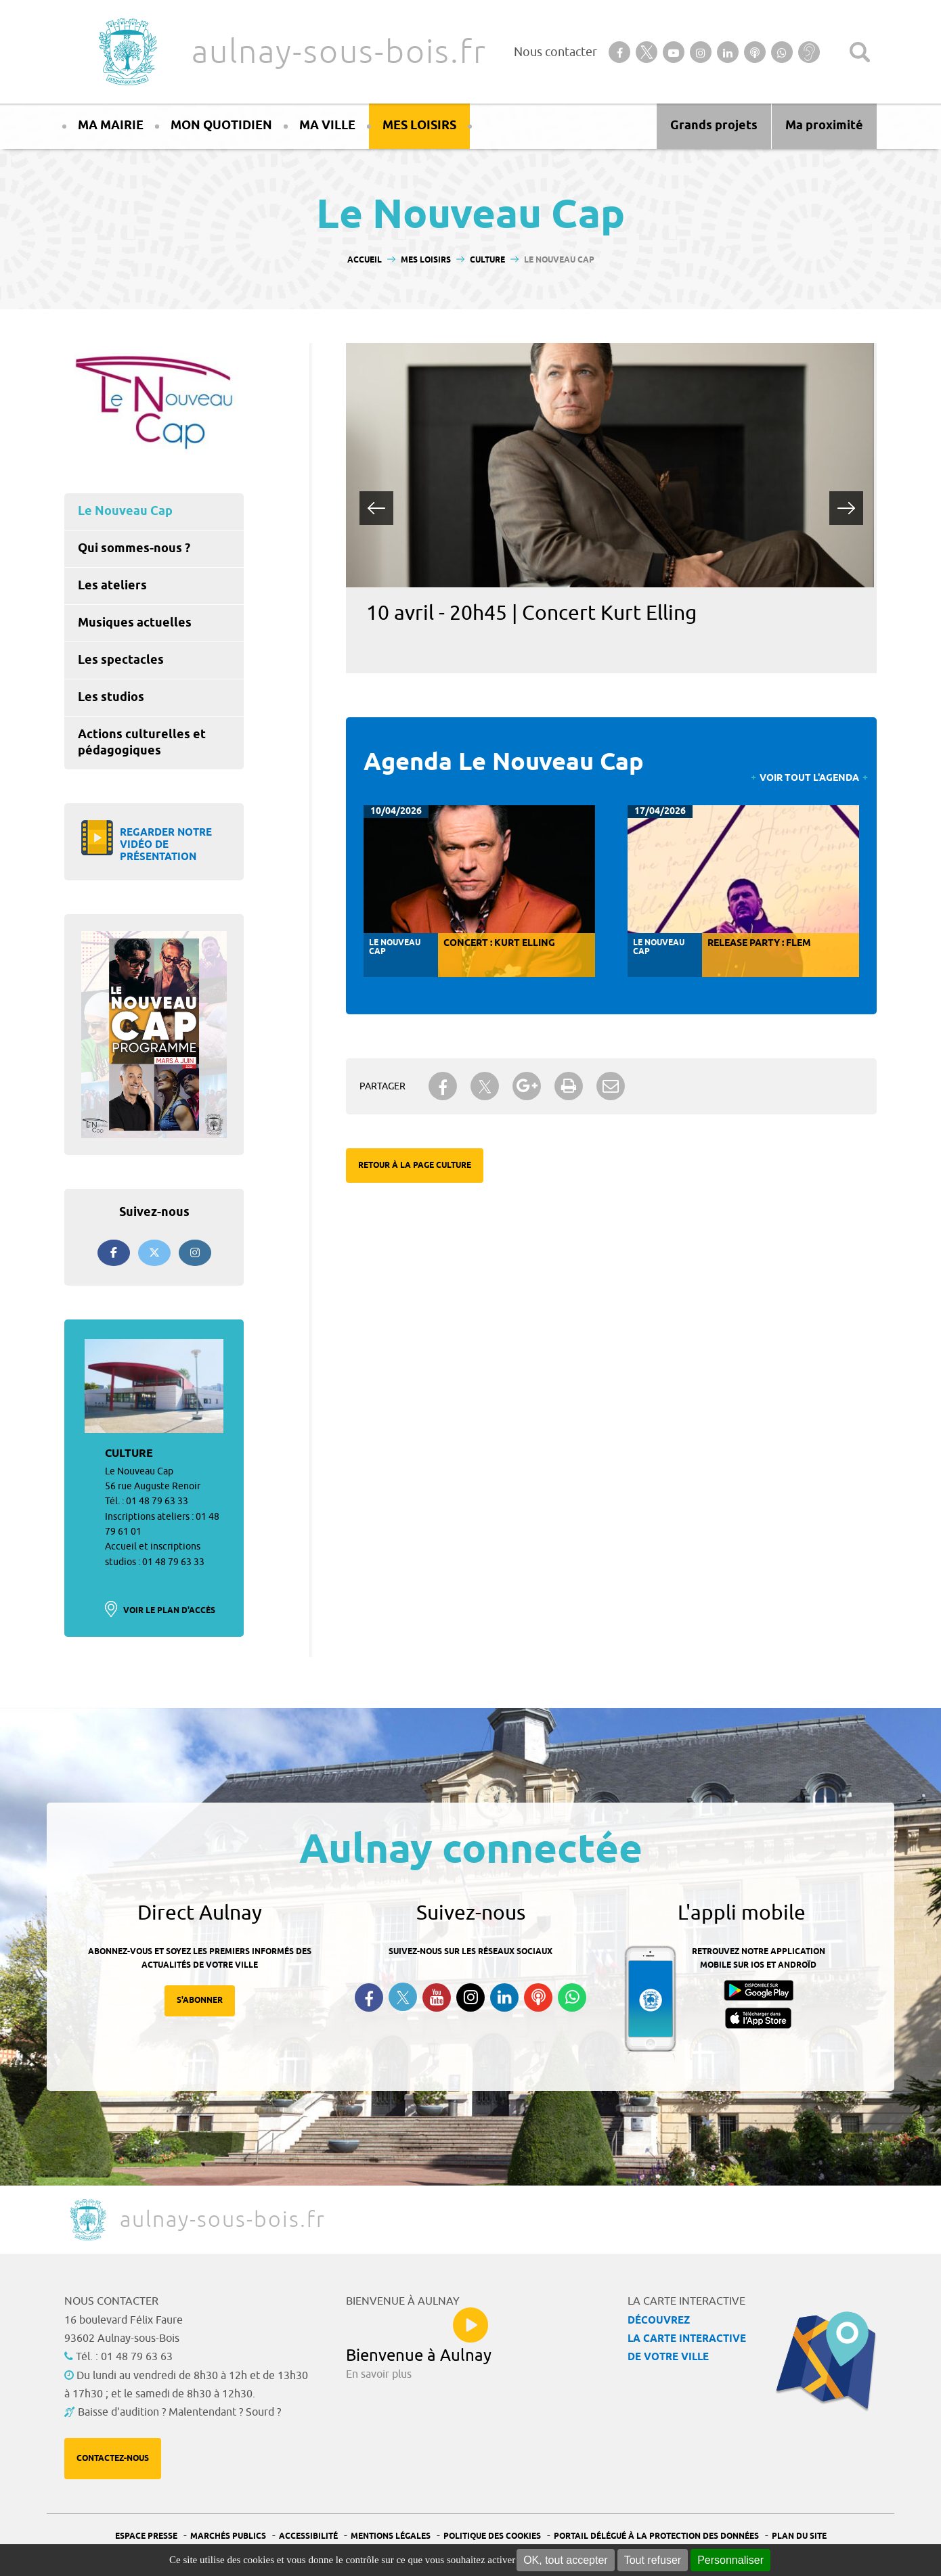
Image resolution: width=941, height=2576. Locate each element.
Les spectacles (121, 660)
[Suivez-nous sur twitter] (154, 1253)
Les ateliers (112, 586)
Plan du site (799, 2536)
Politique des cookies (492, 2536)
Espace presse (146, 2536)
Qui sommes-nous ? (134, 549)
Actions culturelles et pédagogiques (142, 743)
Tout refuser (652, 2560)
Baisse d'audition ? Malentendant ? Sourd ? (179, 2412)
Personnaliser (730, 2560)
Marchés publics (228, 2536)
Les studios (111, 698)
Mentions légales (391, 2536)
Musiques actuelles (135, 623)
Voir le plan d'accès (169, 1611)
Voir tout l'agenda (809, 778)
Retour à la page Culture (414, 1165)
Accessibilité (308, 2536)
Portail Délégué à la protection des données (656, 2536)
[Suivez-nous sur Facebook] (113, 1253)
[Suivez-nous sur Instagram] (195, 1253)
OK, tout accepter (565, 2560)
